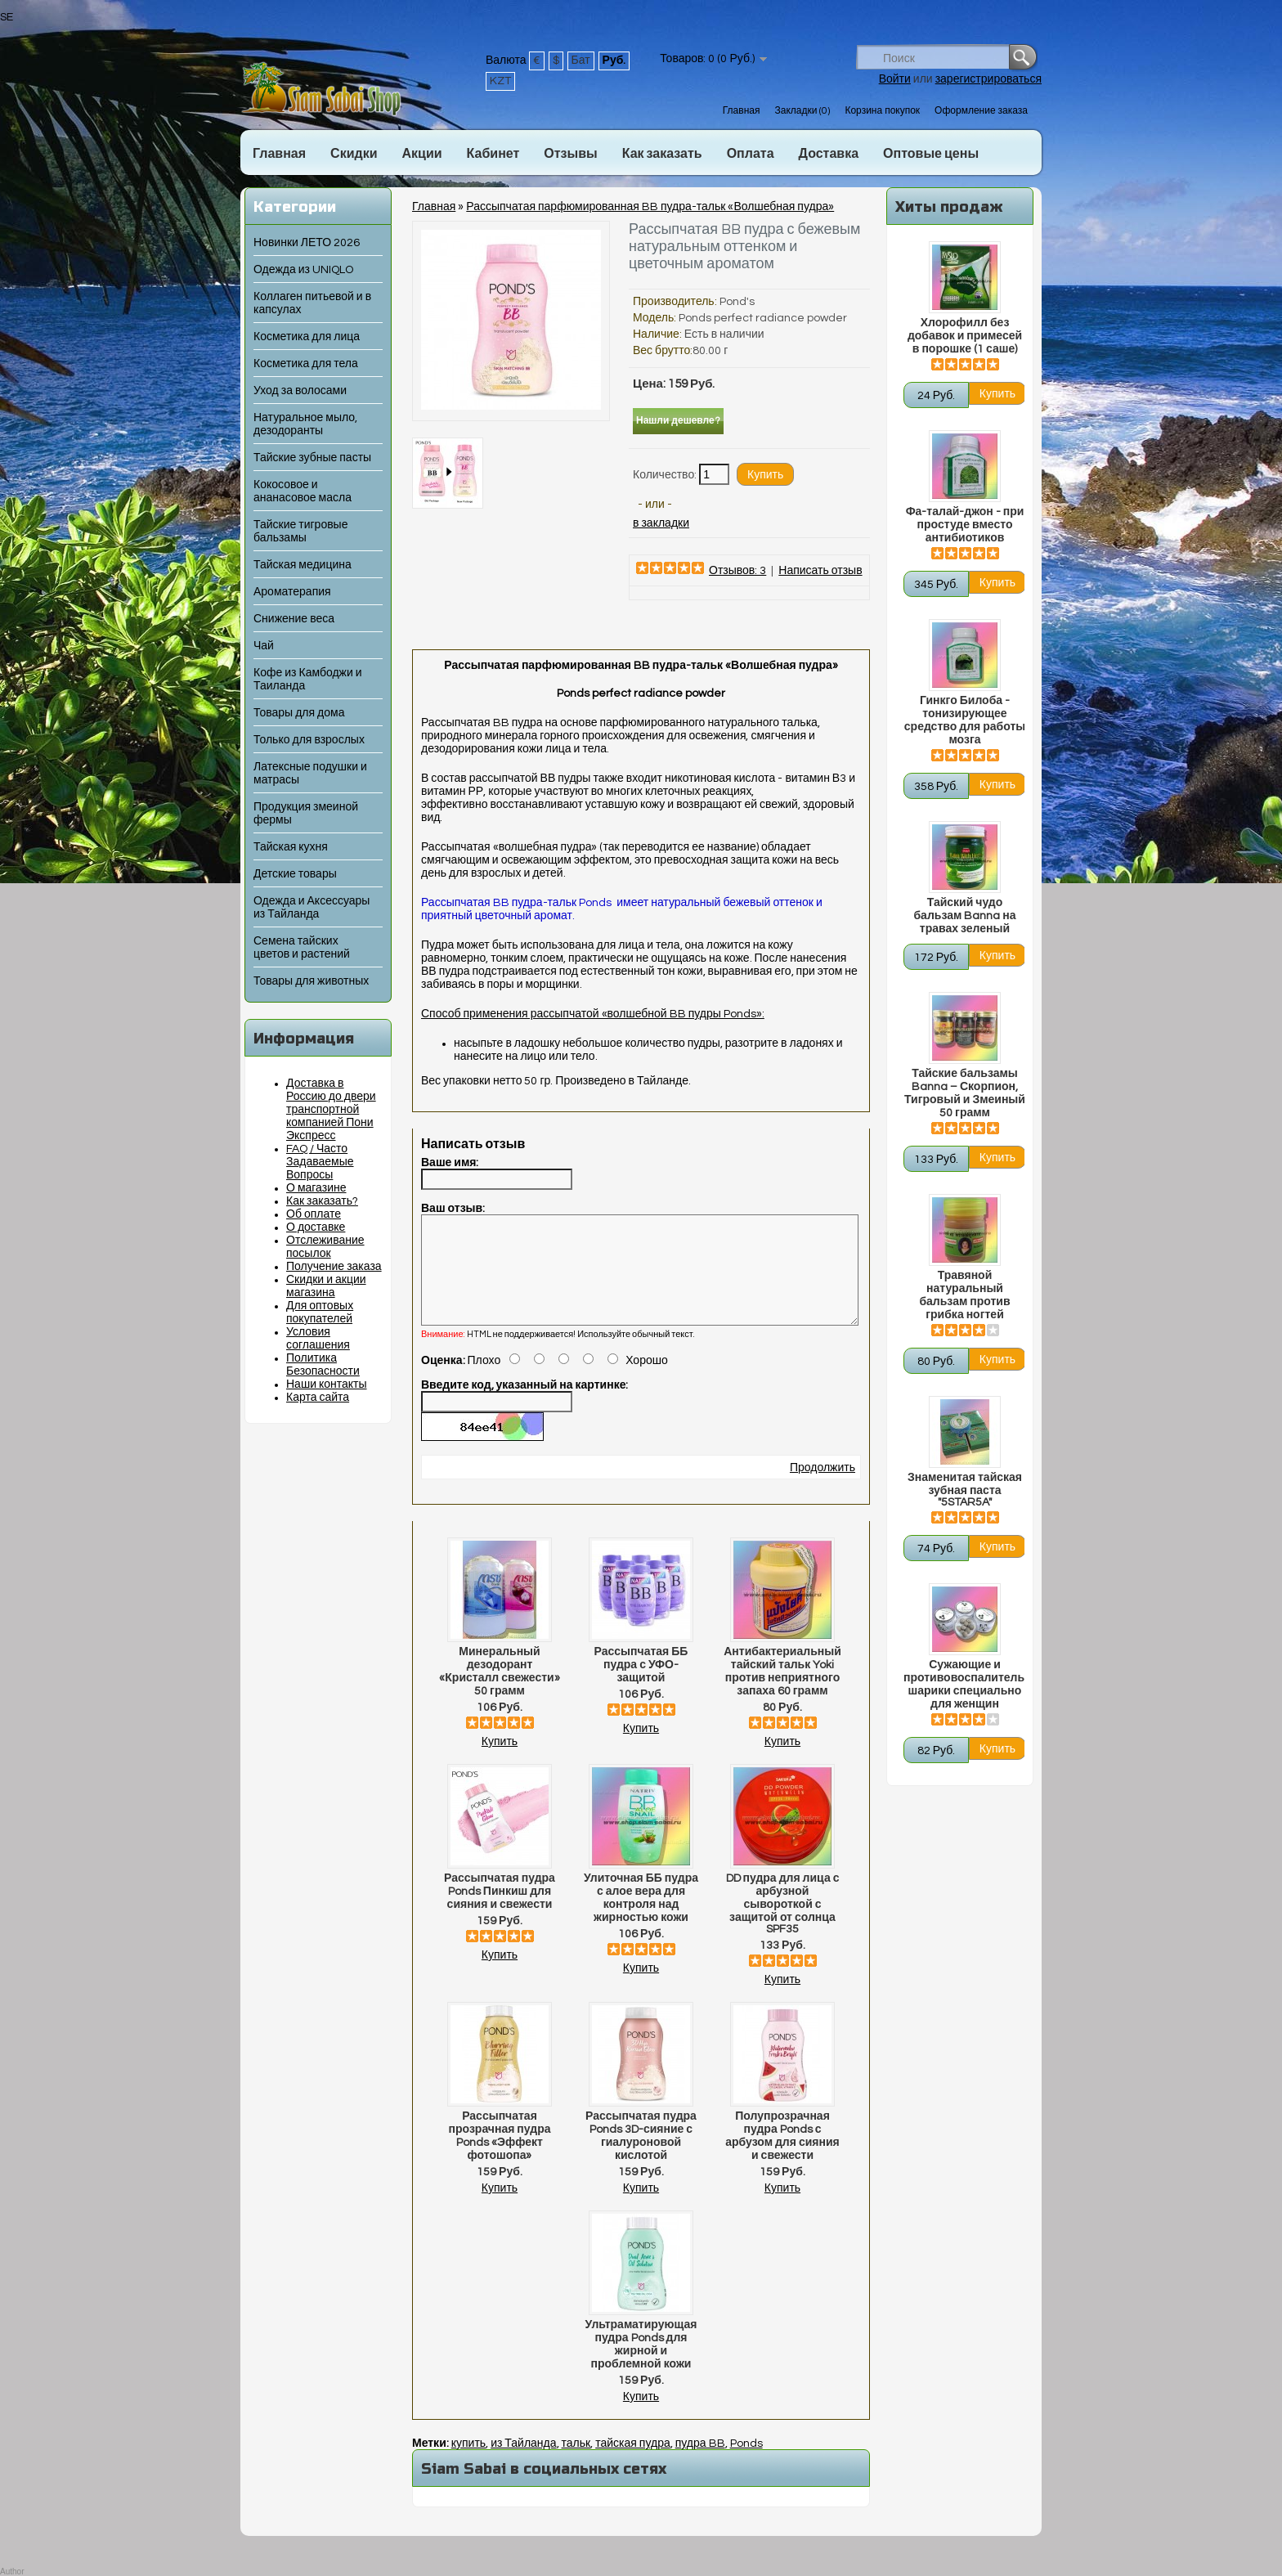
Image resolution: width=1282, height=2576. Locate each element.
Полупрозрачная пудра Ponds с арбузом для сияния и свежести (782, 2155)
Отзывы (570, 153)
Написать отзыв (820, 571)
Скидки (353, 153)
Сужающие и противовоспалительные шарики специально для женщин (964, 1684)
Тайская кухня (290, 847)
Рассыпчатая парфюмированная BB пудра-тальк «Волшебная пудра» (650, 207)
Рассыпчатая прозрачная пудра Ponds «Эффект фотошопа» (500, 2155)
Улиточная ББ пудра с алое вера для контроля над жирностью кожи (641, 1917)
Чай (263, 646)
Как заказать (662, 153)
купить (468, 2463)
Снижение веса (293, 619)
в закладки (661, 523)
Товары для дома (298, 713)
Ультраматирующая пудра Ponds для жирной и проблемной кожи (641, 2364)
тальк (576, 2463)
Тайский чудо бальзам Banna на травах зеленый (964, 916)
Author (12, 2571)
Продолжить (822, 1487)
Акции (421, 153)
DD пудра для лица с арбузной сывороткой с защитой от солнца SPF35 (783, 1923)
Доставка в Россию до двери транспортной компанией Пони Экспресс (331, 1110)
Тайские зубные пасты (312, 458)
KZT (500, 81)
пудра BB (700, 2463)
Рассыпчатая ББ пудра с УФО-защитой (641, 1684)
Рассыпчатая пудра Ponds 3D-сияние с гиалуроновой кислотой (641, 2155)
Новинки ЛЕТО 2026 (306, 243)
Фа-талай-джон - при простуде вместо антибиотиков (965, 525)
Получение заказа (334, 1266)
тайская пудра (632, 2463)
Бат (581, 60)
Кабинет (493, 153)
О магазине (316, 1188)
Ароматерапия (292, 592)
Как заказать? (322, 1201)
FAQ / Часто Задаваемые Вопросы (320, 1162)
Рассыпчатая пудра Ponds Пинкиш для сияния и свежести (499, 1911)
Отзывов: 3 (737, 571)
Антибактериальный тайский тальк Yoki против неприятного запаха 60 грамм (782, 1691)
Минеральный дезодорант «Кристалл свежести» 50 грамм (499, 1691)
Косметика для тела (305, 364)
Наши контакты (326, 1384)
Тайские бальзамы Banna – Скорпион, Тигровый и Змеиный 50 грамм (964, 1093)
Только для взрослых (309, 740)
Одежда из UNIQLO (303, 270)
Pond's (737, 301)
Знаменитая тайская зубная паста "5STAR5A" (965, 1490)
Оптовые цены (931, 153)
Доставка (829, 153)
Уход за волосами (300, 391)
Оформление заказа (981, 110)
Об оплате (313, 1214)
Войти (895, 79)
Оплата (750, 153)
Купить (500, 1761)
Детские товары (295, 874)
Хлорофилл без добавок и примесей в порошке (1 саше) (965, 336)
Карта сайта (317, 1397)
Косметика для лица (306, 337)
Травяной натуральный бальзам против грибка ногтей (964, 1295)
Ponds (746, 2463)
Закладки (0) (802, 110)
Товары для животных (311, 981)
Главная (741, 110)
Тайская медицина (302, 565)
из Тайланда (523, 2463)
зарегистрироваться (988, 79)
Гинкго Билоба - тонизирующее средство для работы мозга (964, 720)
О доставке (315, 1227)
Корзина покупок (882, 110)
